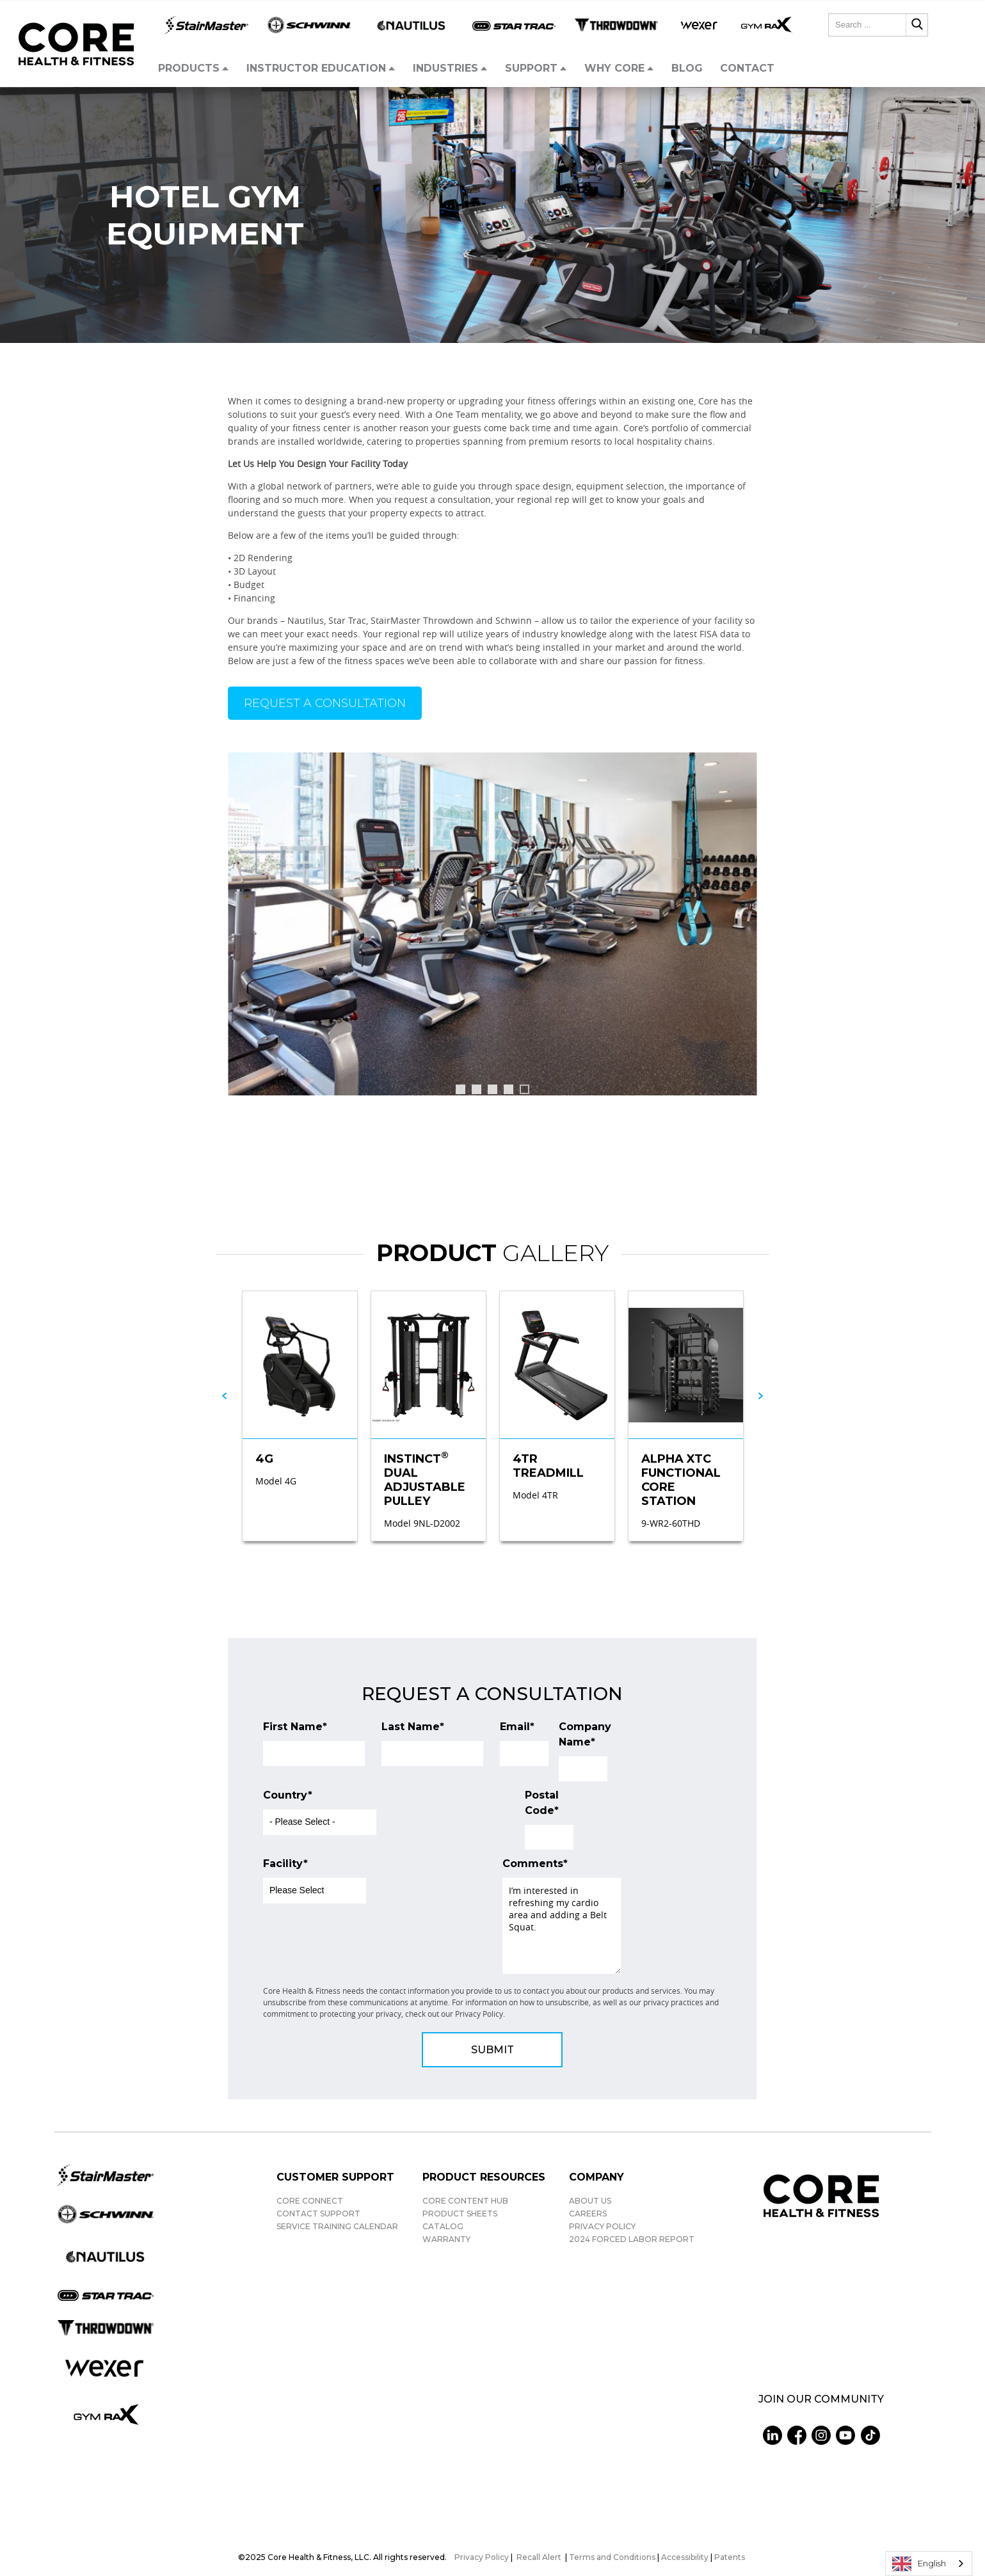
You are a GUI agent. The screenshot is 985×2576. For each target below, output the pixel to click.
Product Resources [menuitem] (483, 2177)
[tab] (460, 1089)
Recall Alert (540, 2557)
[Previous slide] (244, 930)
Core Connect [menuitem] (309, 2201)
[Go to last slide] (224, 1396)
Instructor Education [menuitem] (316, 68)
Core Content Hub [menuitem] (465, 2201)
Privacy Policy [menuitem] (602, 2226)
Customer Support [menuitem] (335, 2177)
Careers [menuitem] (588, 2213)
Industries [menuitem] (445, 68)
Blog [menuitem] (687, 68)
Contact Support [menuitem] (318, 2213)
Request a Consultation (325, 703)
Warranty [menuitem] (446, 2239)
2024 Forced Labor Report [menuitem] (631, 2239)
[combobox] (878, 24)
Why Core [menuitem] (614, 68)
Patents (729, 2557)
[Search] (917, 24)
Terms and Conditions (612, 2557)
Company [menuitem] (596, 2177)
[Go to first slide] (741, 930)
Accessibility (685, 2557)
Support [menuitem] (531, 68)
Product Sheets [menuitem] (459, 2213)
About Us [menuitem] (590, 2201)
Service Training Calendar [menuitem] (337, 2226)
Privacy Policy (481, 2557)
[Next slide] (761, 1396)
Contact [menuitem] (747, 68)
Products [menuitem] (189, 68)
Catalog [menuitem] (442, 2226)
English (919, 2564)
